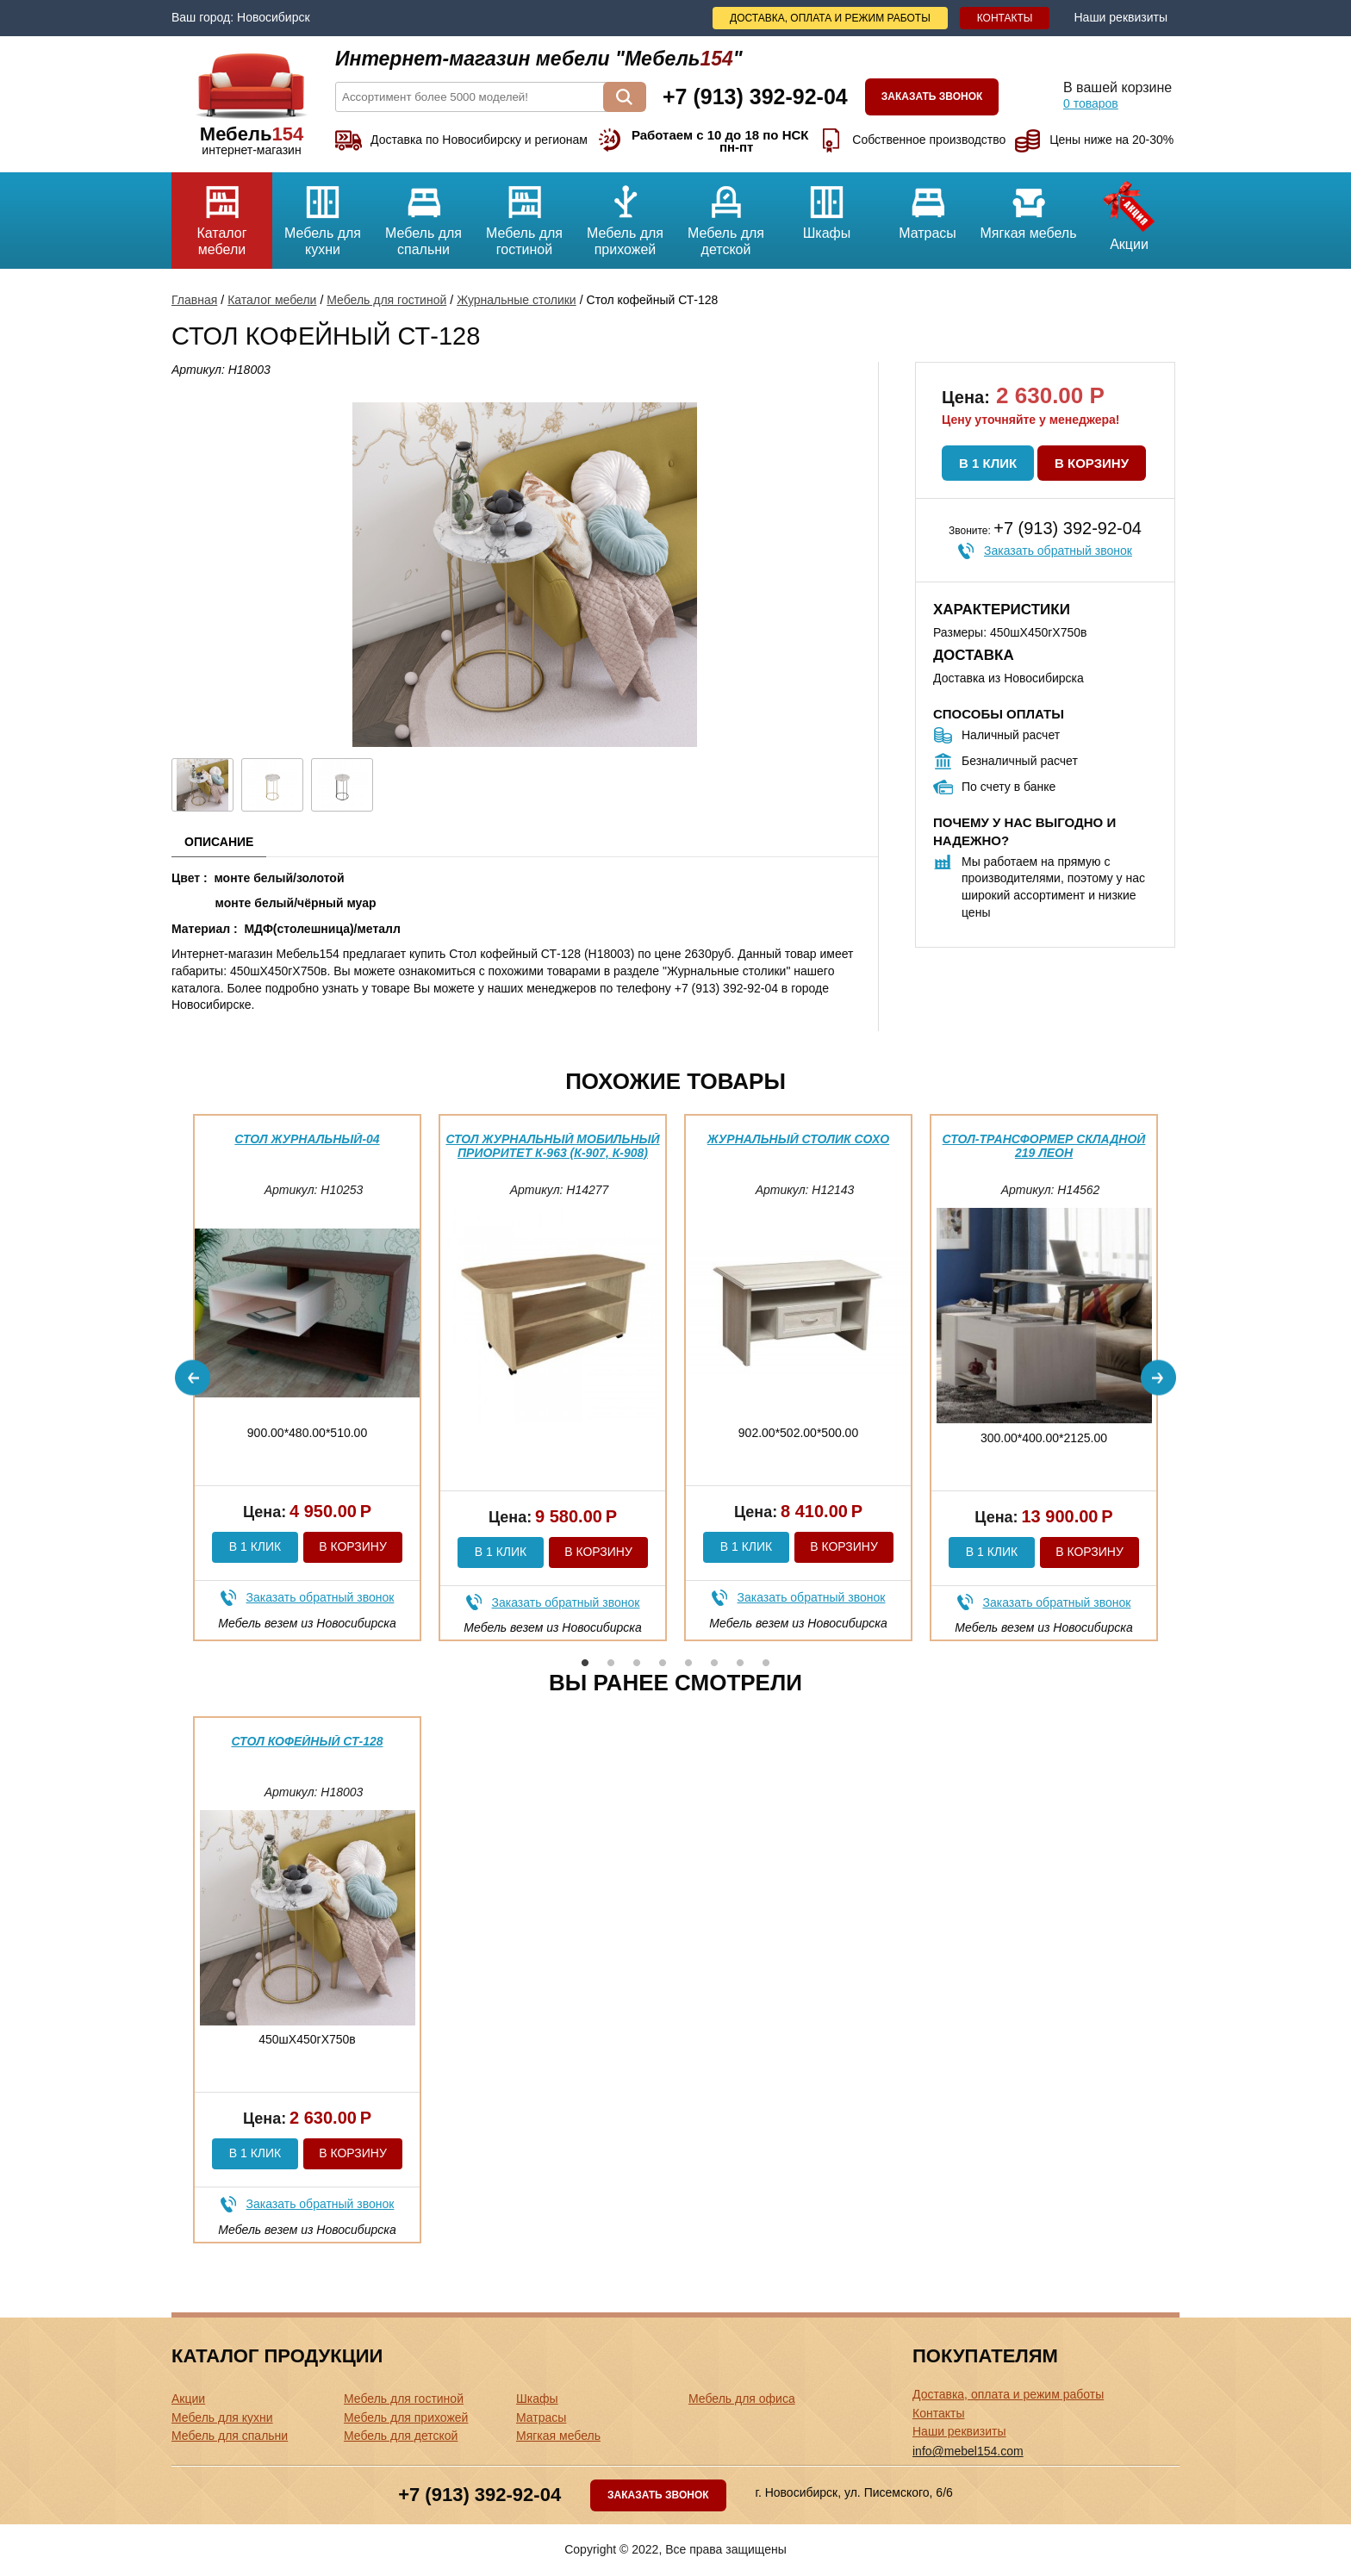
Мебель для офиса (741, 2398)
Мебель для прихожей (625, 214)
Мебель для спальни (423, 214)
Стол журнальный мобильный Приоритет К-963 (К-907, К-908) (552, 1145)
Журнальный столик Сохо (798, 1139)
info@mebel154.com (968, 2451)
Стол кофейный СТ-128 (307, 1741)
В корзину (1092, 463)
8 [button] (766, 1662)
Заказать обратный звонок (1058, 550)
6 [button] (714, 1662)
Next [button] (1158, 1378)
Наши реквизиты (1120, 17)
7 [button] (740, 1662)
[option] (307, 1377)
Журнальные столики (516, 300)
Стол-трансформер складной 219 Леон (1044, 1145)
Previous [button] (192, 1378)
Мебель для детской (726, 214)
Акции (1129, 212)
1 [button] (585, 1662)
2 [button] (610, 1662)
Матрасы (927, 206)
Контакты (1005, 18)
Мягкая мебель (1028, 206)
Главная (194, 300)
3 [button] (636, 1662)
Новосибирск (273, 17)
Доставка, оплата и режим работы (830, 18)
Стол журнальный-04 (306, 1139)
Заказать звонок (932, 96)
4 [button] (662, 1662)
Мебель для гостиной (524, 214)
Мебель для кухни (322, 214)
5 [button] (688, 1662)
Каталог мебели (221, 214)
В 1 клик (988, 463)
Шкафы (826, 206)
